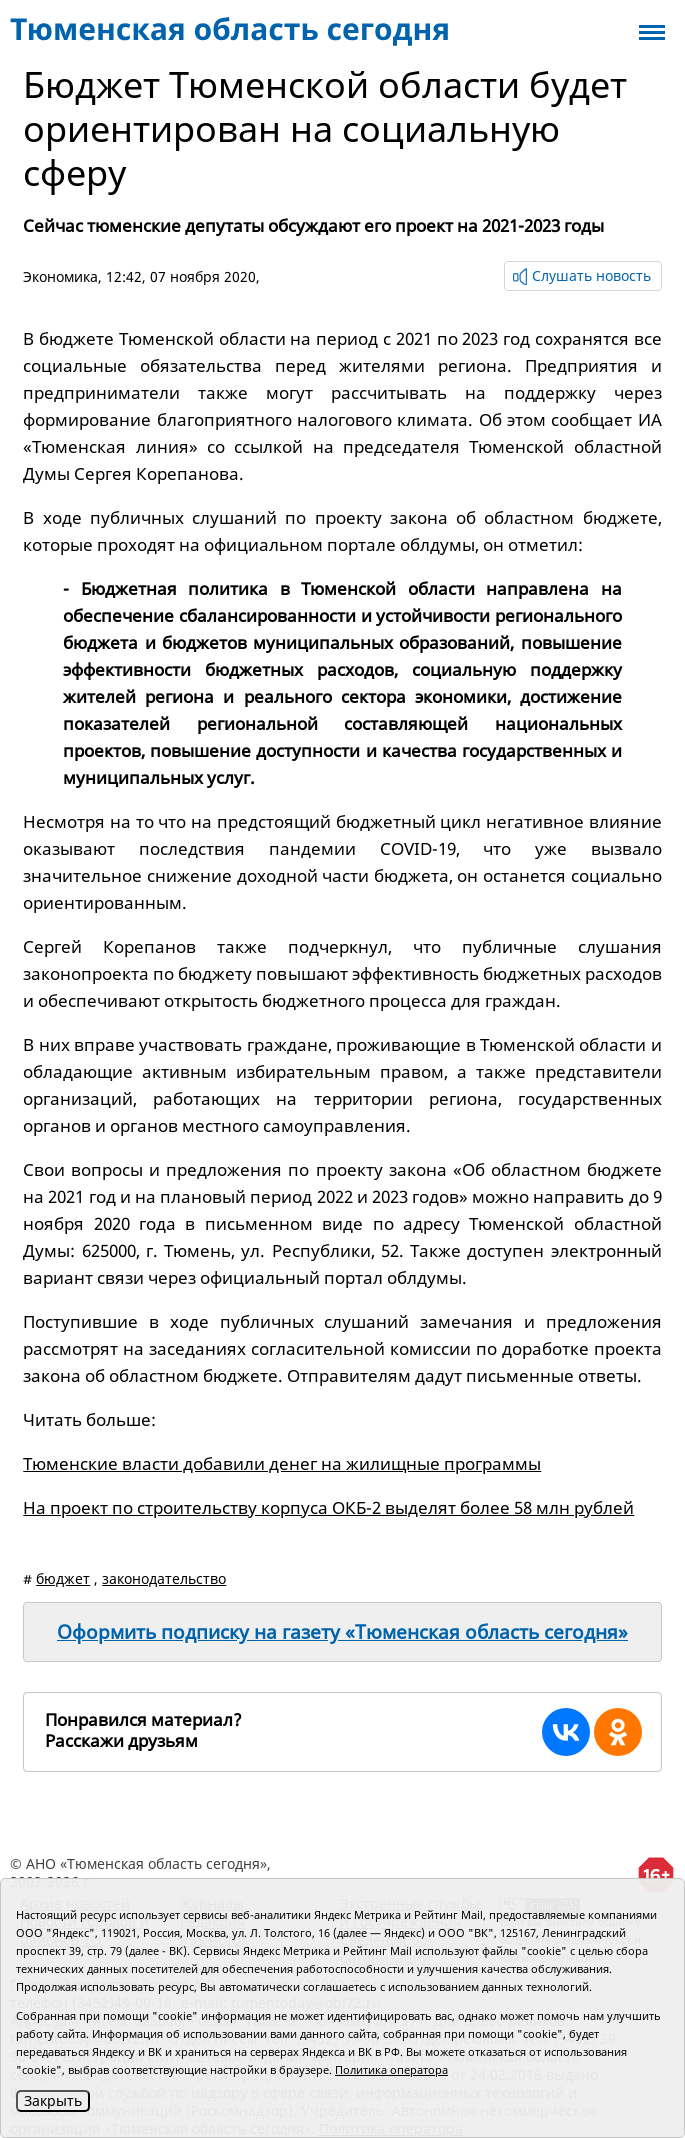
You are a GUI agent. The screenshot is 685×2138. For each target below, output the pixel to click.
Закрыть (53, 2100)
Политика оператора (391, 2069)
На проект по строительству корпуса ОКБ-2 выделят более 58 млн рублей (328, 1507)
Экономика (60, 276)
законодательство (164, 1578)
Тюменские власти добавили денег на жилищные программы (282, 1463)
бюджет (63, 1578)
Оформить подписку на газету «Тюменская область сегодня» (342, 1632)
